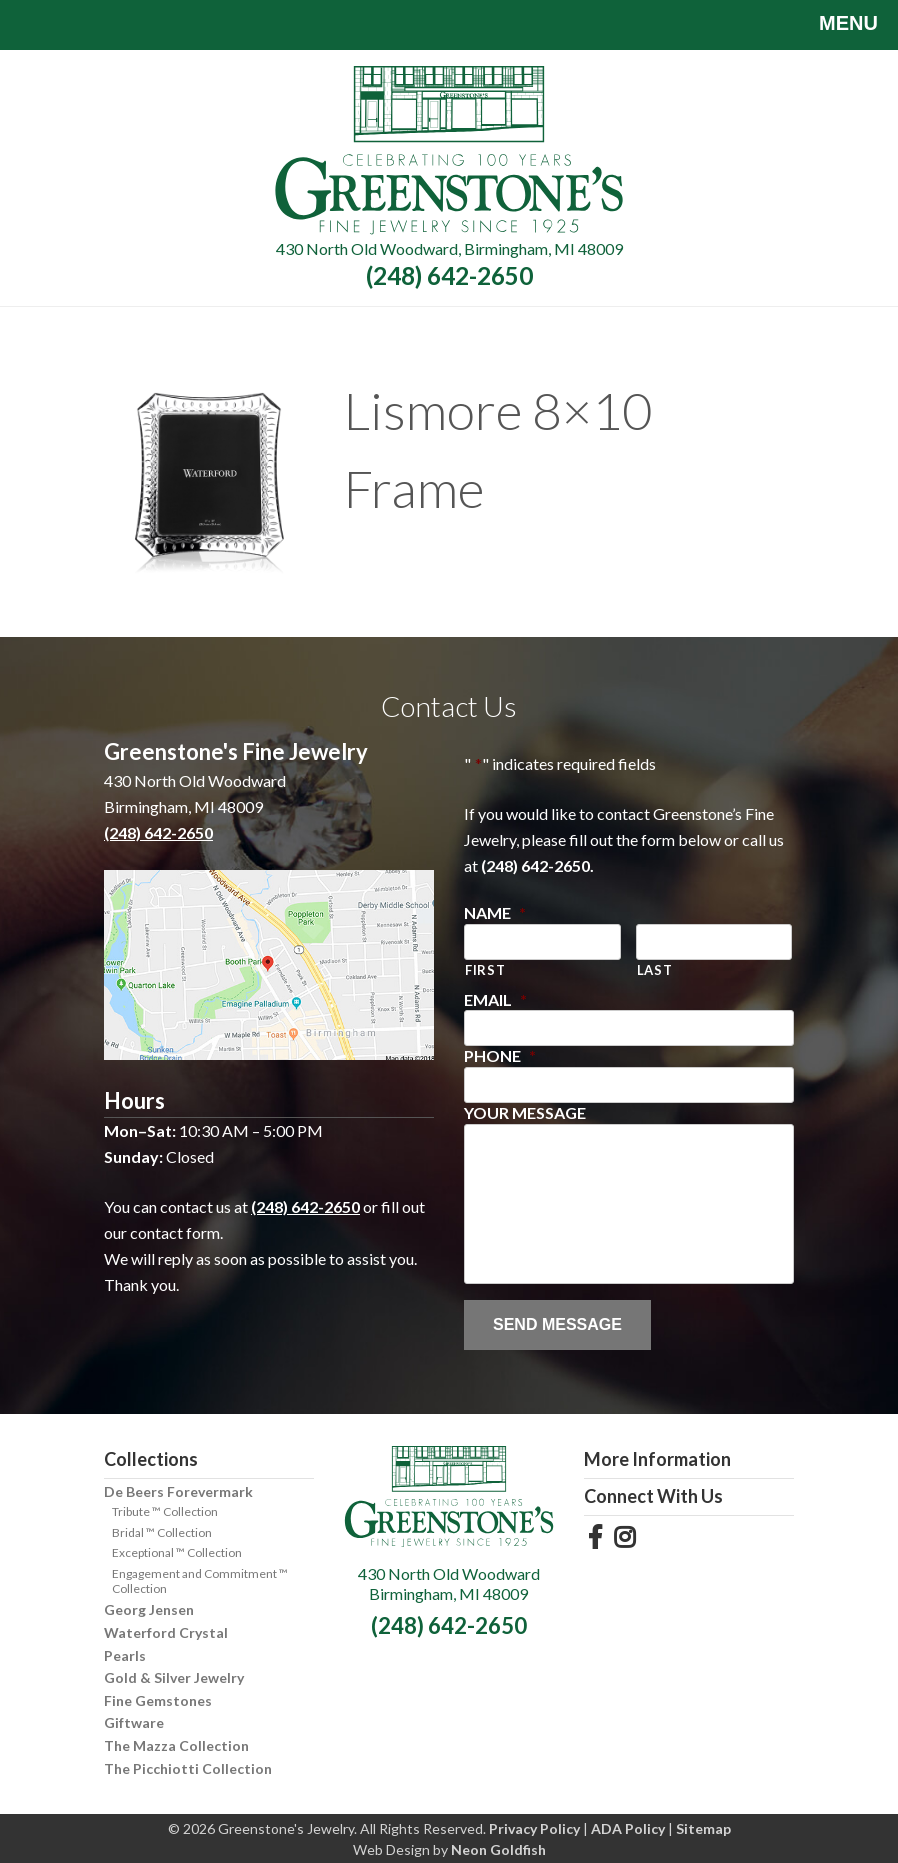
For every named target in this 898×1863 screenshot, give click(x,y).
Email (495, 999)
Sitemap (703, 1828)
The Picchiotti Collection (188, 1768)
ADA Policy (628, 1828)
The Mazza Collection (176, 1745)
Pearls (125, 1655)
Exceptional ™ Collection (177, 1552)
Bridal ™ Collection (162, 1532)
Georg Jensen (149, 1609)
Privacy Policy (534, 1828)
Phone (500, 1055)
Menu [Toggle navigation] (833, 25)
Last (655, 970)
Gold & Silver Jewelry (174, 1677)
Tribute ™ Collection (165, 1511)
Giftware (134, 1722)
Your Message (525, 1112)
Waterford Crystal (166, 1632)
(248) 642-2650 (449, 275)
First (485, 970)
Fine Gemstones (158, 1700)
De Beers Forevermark (178, 1491)
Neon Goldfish (498, 1849)
